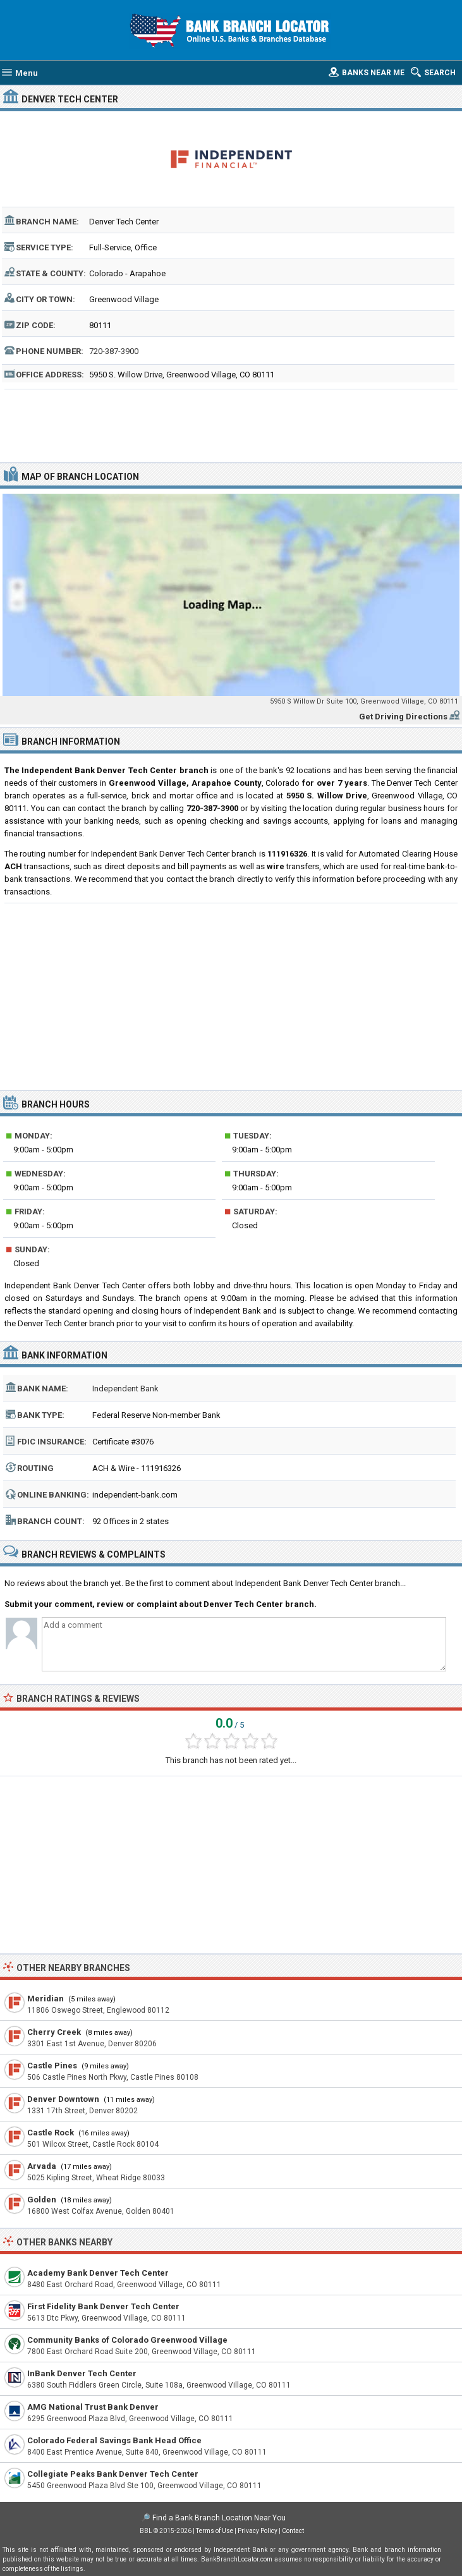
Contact (293, 2530)
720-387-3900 (113, 351)
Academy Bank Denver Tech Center (98, 2273)
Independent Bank (125, 1388)
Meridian (45, 1998)
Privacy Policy (257, 2530)
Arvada (41, 2166)
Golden (41, 2199)
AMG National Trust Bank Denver (93, 2407)
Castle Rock (50, 2132)
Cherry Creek (54, 2032)
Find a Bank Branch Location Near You (219, 2517)
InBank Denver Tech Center (82, 2373)
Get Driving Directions (403, 716)
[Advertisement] (230, 424)
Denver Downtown (63, 2099)
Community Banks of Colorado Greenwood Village (127, 2340)
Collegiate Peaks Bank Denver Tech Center (112, 2474)
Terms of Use (214, 2530)
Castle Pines (52, 2065)
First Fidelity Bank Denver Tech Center (103, 2306)
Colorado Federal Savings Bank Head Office (114, 2440)
